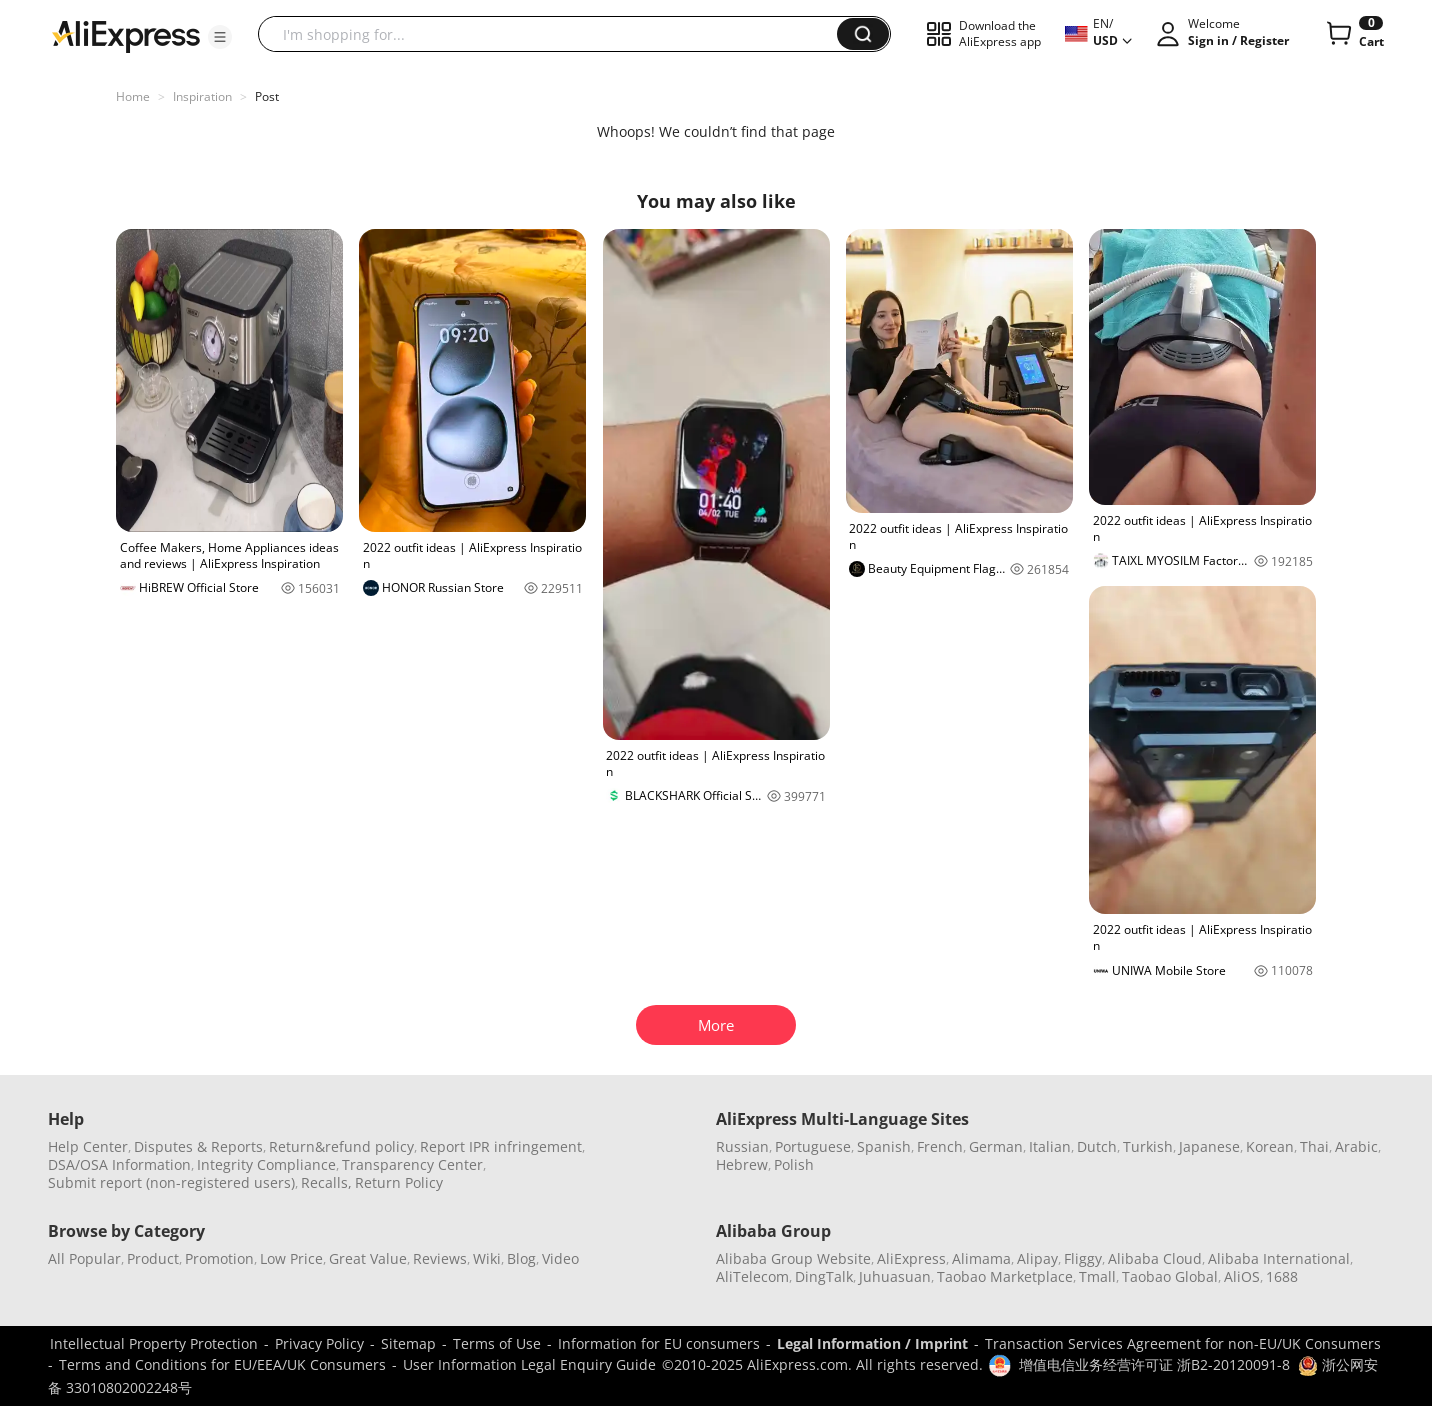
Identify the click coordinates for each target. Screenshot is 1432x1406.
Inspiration (202, 96)
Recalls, (326, 1182)
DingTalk (824, 1276)
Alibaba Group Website (793, 1258)
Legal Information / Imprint (872, 1343)
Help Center (88, 1146)
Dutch (1097, 1146)
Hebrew (742, 1164)
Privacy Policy (319, 1343)
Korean (1270, 1146)
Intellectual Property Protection (154, 1343)
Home (133, 96)
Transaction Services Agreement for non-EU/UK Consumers (1183, 1343)
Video (560, 1258)
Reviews (440, 1258)
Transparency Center (412, 1164)
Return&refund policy (341, 1146)
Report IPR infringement (501, 1146)
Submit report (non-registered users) (171, 1182)
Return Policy (399, 1182)
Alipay (1037, 1258)
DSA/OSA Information (119, 1164)
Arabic (1356, 1146)
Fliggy (1083, 1258)
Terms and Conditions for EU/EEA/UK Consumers (222, 1364)
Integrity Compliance (266, 1164)
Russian (742, 1146)
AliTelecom (752, 1276)
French (940, 1146)
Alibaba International (1279, 1258)
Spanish (884, 1146)
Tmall (1097, 1276)
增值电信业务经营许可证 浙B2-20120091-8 (1154, 1364)
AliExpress (911, 1258)
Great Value (368, 1258)
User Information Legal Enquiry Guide (529, 1364)
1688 (1282, 1276)
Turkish (1148, 1146)
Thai (1314, 1146)
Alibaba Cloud (1155, 1258)
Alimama (981, 1258)
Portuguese (813, 1146)
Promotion (219, 1258)
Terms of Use (497, 1343)
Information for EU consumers (659, 1343)
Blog (521, 1258)
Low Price (291, 1258)
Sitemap (408, 1343)
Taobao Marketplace (1005, 1276)
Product (153, 1258)
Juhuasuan (895, 1276)
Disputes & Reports (198, 1146)
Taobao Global (1170, 1276)
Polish (794, 1164)
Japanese (1209, 1146)
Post (267, 96)
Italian (1050, 1146)
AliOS (1242, 1276)
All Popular (84, 1258)
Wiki (487, 1258)
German (996, 1146)
